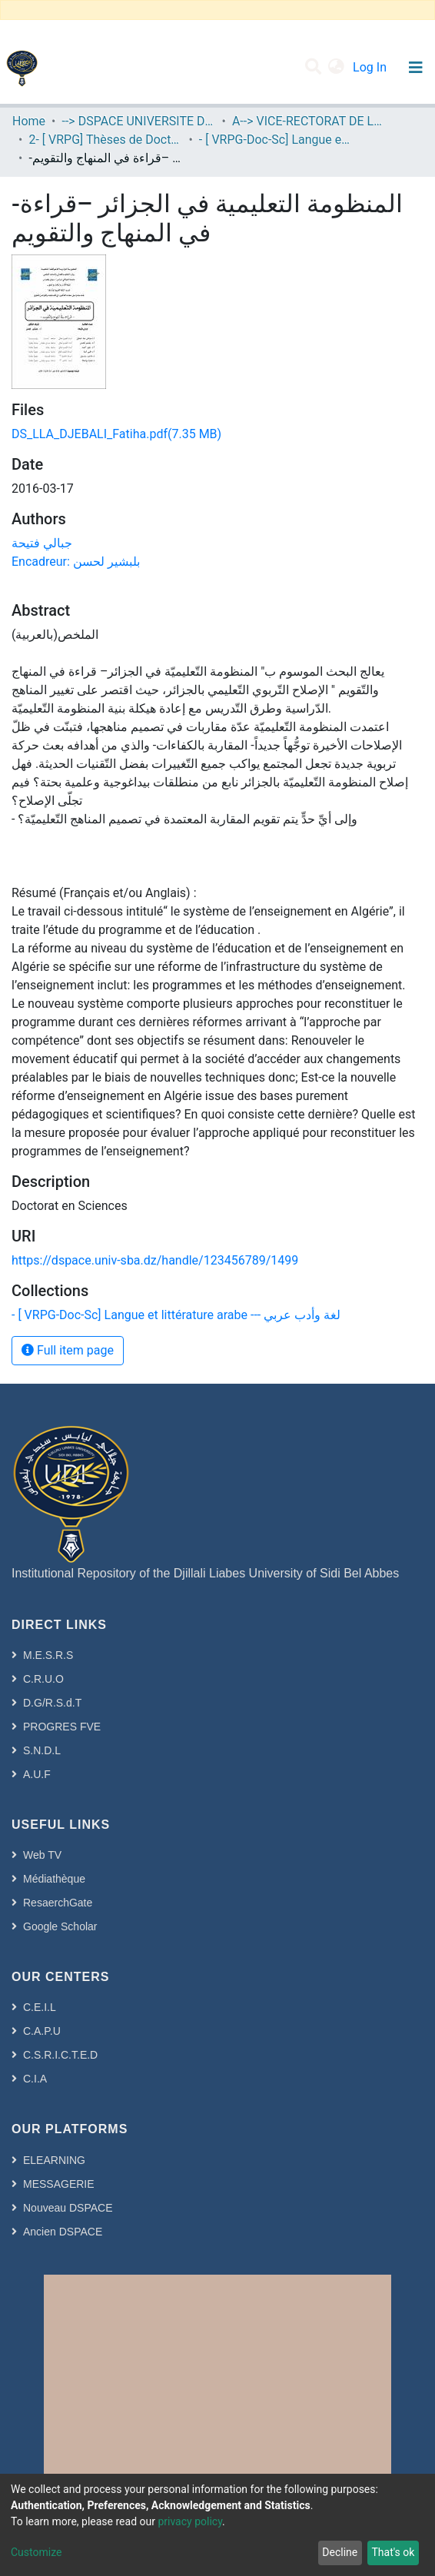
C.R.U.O (43, 1679)
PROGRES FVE (62, 1726)
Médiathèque (54, 1879)
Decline (339, 2552)
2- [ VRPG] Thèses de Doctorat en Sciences (105, 139)
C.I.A (35, 2078)
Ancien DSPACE (62, 2231)
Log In (371, 67)
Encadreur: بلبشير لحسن (76, 561)
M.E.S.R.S (48, 1655)
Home (28, 121)
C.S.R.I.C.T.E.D (60, 2055)
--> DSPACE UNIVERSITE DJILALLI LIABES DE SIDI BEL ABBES (138, 121)
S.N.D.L (42, 1750)
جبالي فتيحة (42, 543)
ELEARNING (54, 2160)
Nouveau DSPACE (67, 2208)
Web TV (42, 1855)
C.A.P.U (42, 2031)
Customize (36, 2552)
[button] (336, 67)
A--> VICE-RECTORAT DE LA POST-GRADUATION (309, 121)
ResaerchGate (57, 1902)
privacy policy (190, 2521)
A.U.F (37, 1774)
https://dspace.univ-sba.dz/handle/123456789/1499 (155, 1260)
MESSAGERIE (59, 2184)
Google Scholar (60, 1926)
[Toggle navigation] (415, 67)
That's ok (392, 2552)
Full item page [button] (68, 1350)
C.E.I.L (39, 2007)
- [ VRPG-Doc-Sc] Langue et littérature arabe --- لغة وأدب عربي (276, 139)
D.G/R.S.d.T (52, 1703)
